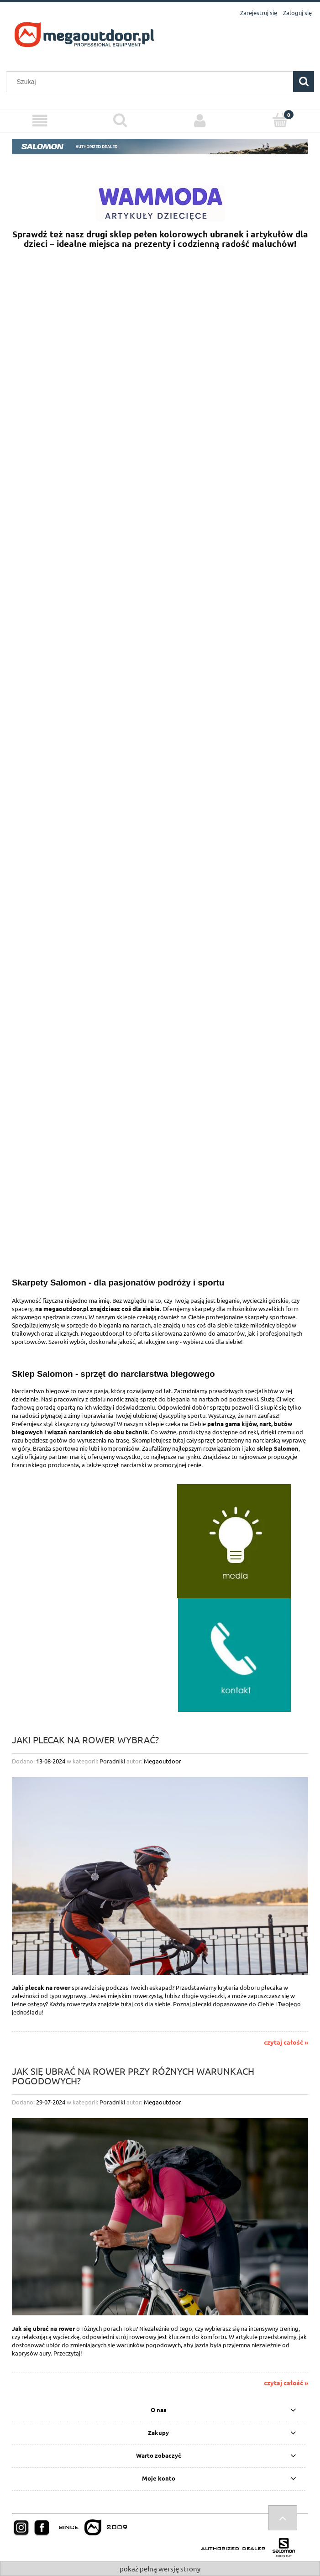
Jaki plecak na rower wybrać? (85, 1739)
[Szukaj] (303, 81)
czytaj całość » (286, 2042)
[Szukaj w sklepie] (152, 82)
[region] (160, 540)
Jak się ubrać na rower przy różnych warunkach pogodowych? (133, 2075)
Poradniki (112, 1761)
